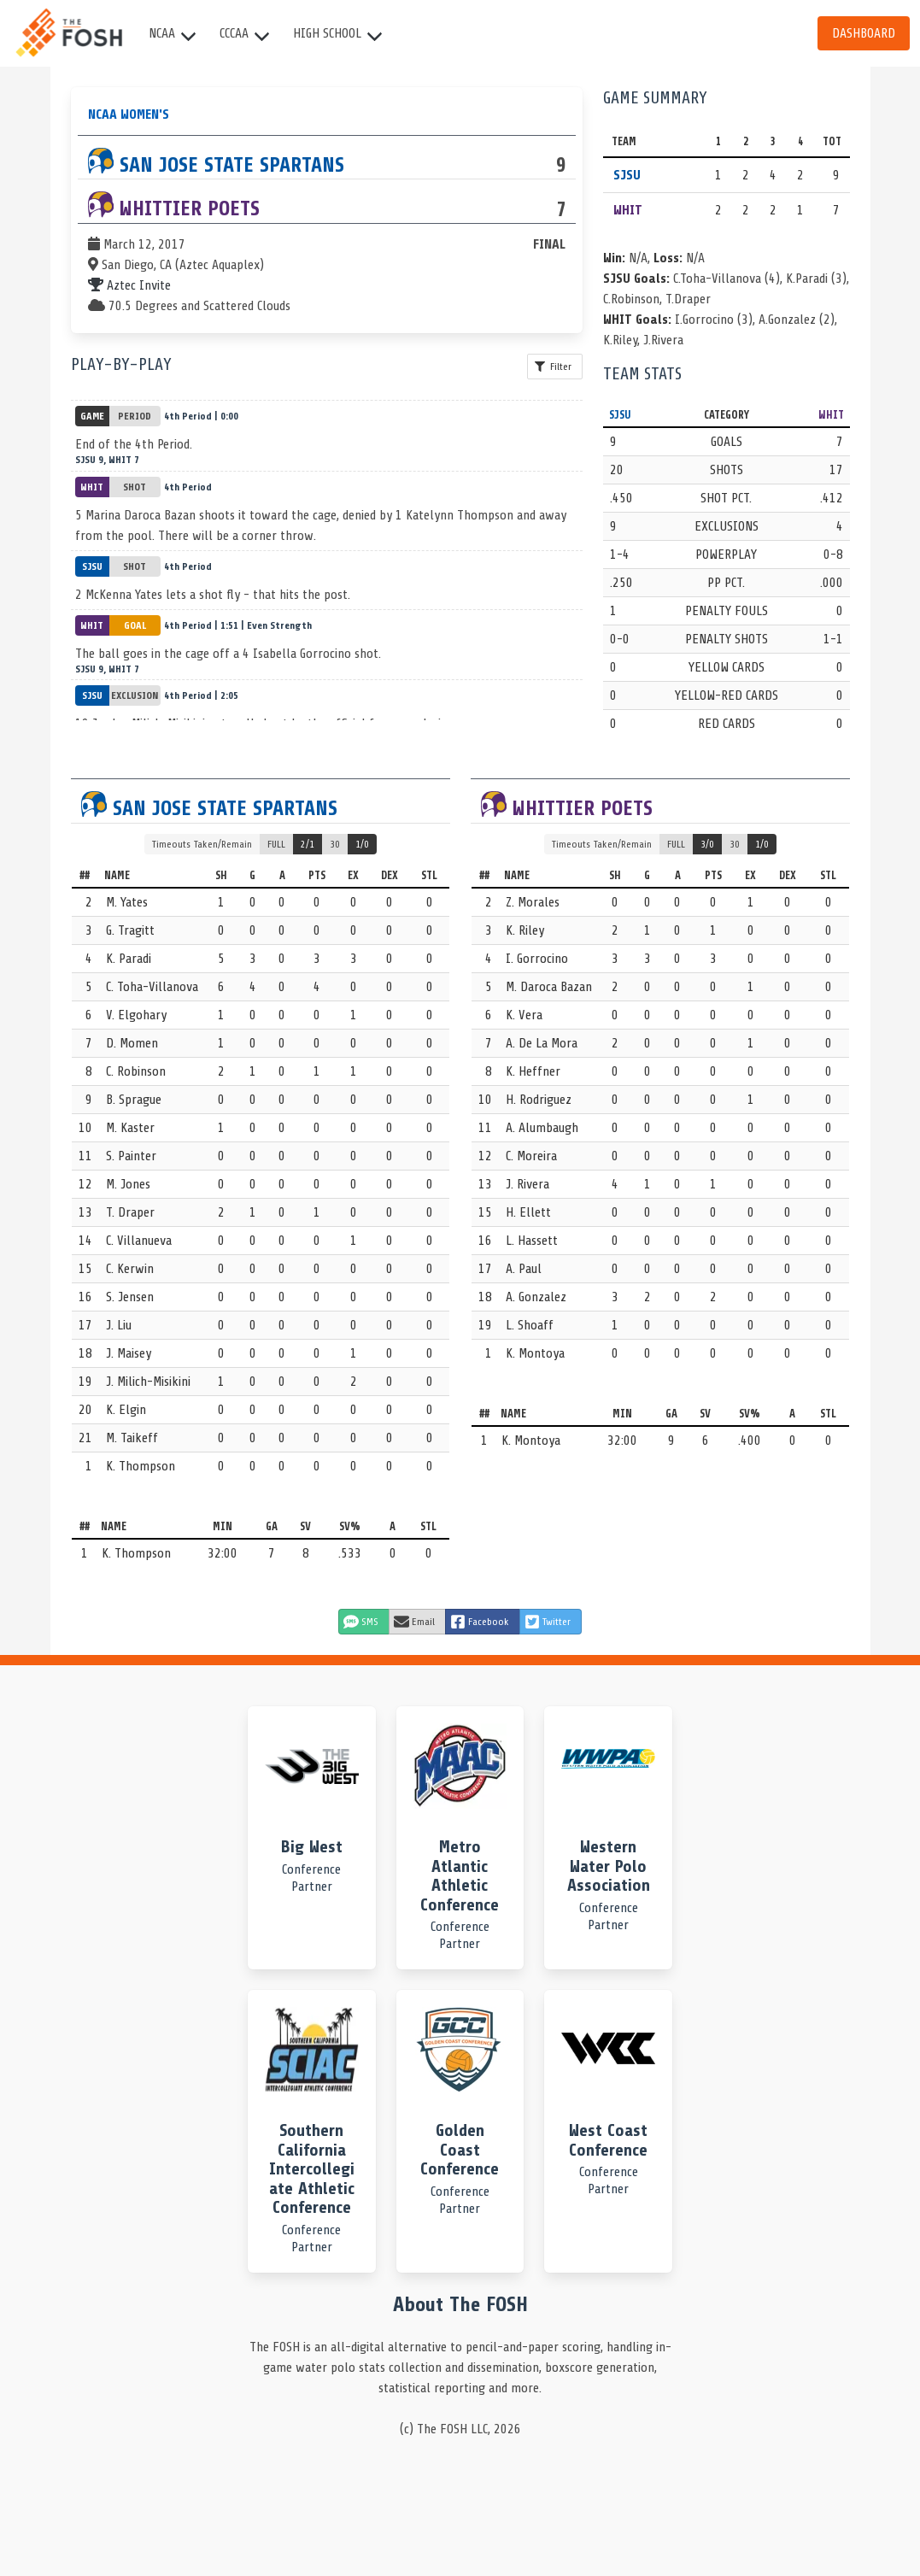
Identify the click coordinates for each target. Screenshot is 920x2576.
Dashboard (863, 33)
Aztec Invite (129, 285)
